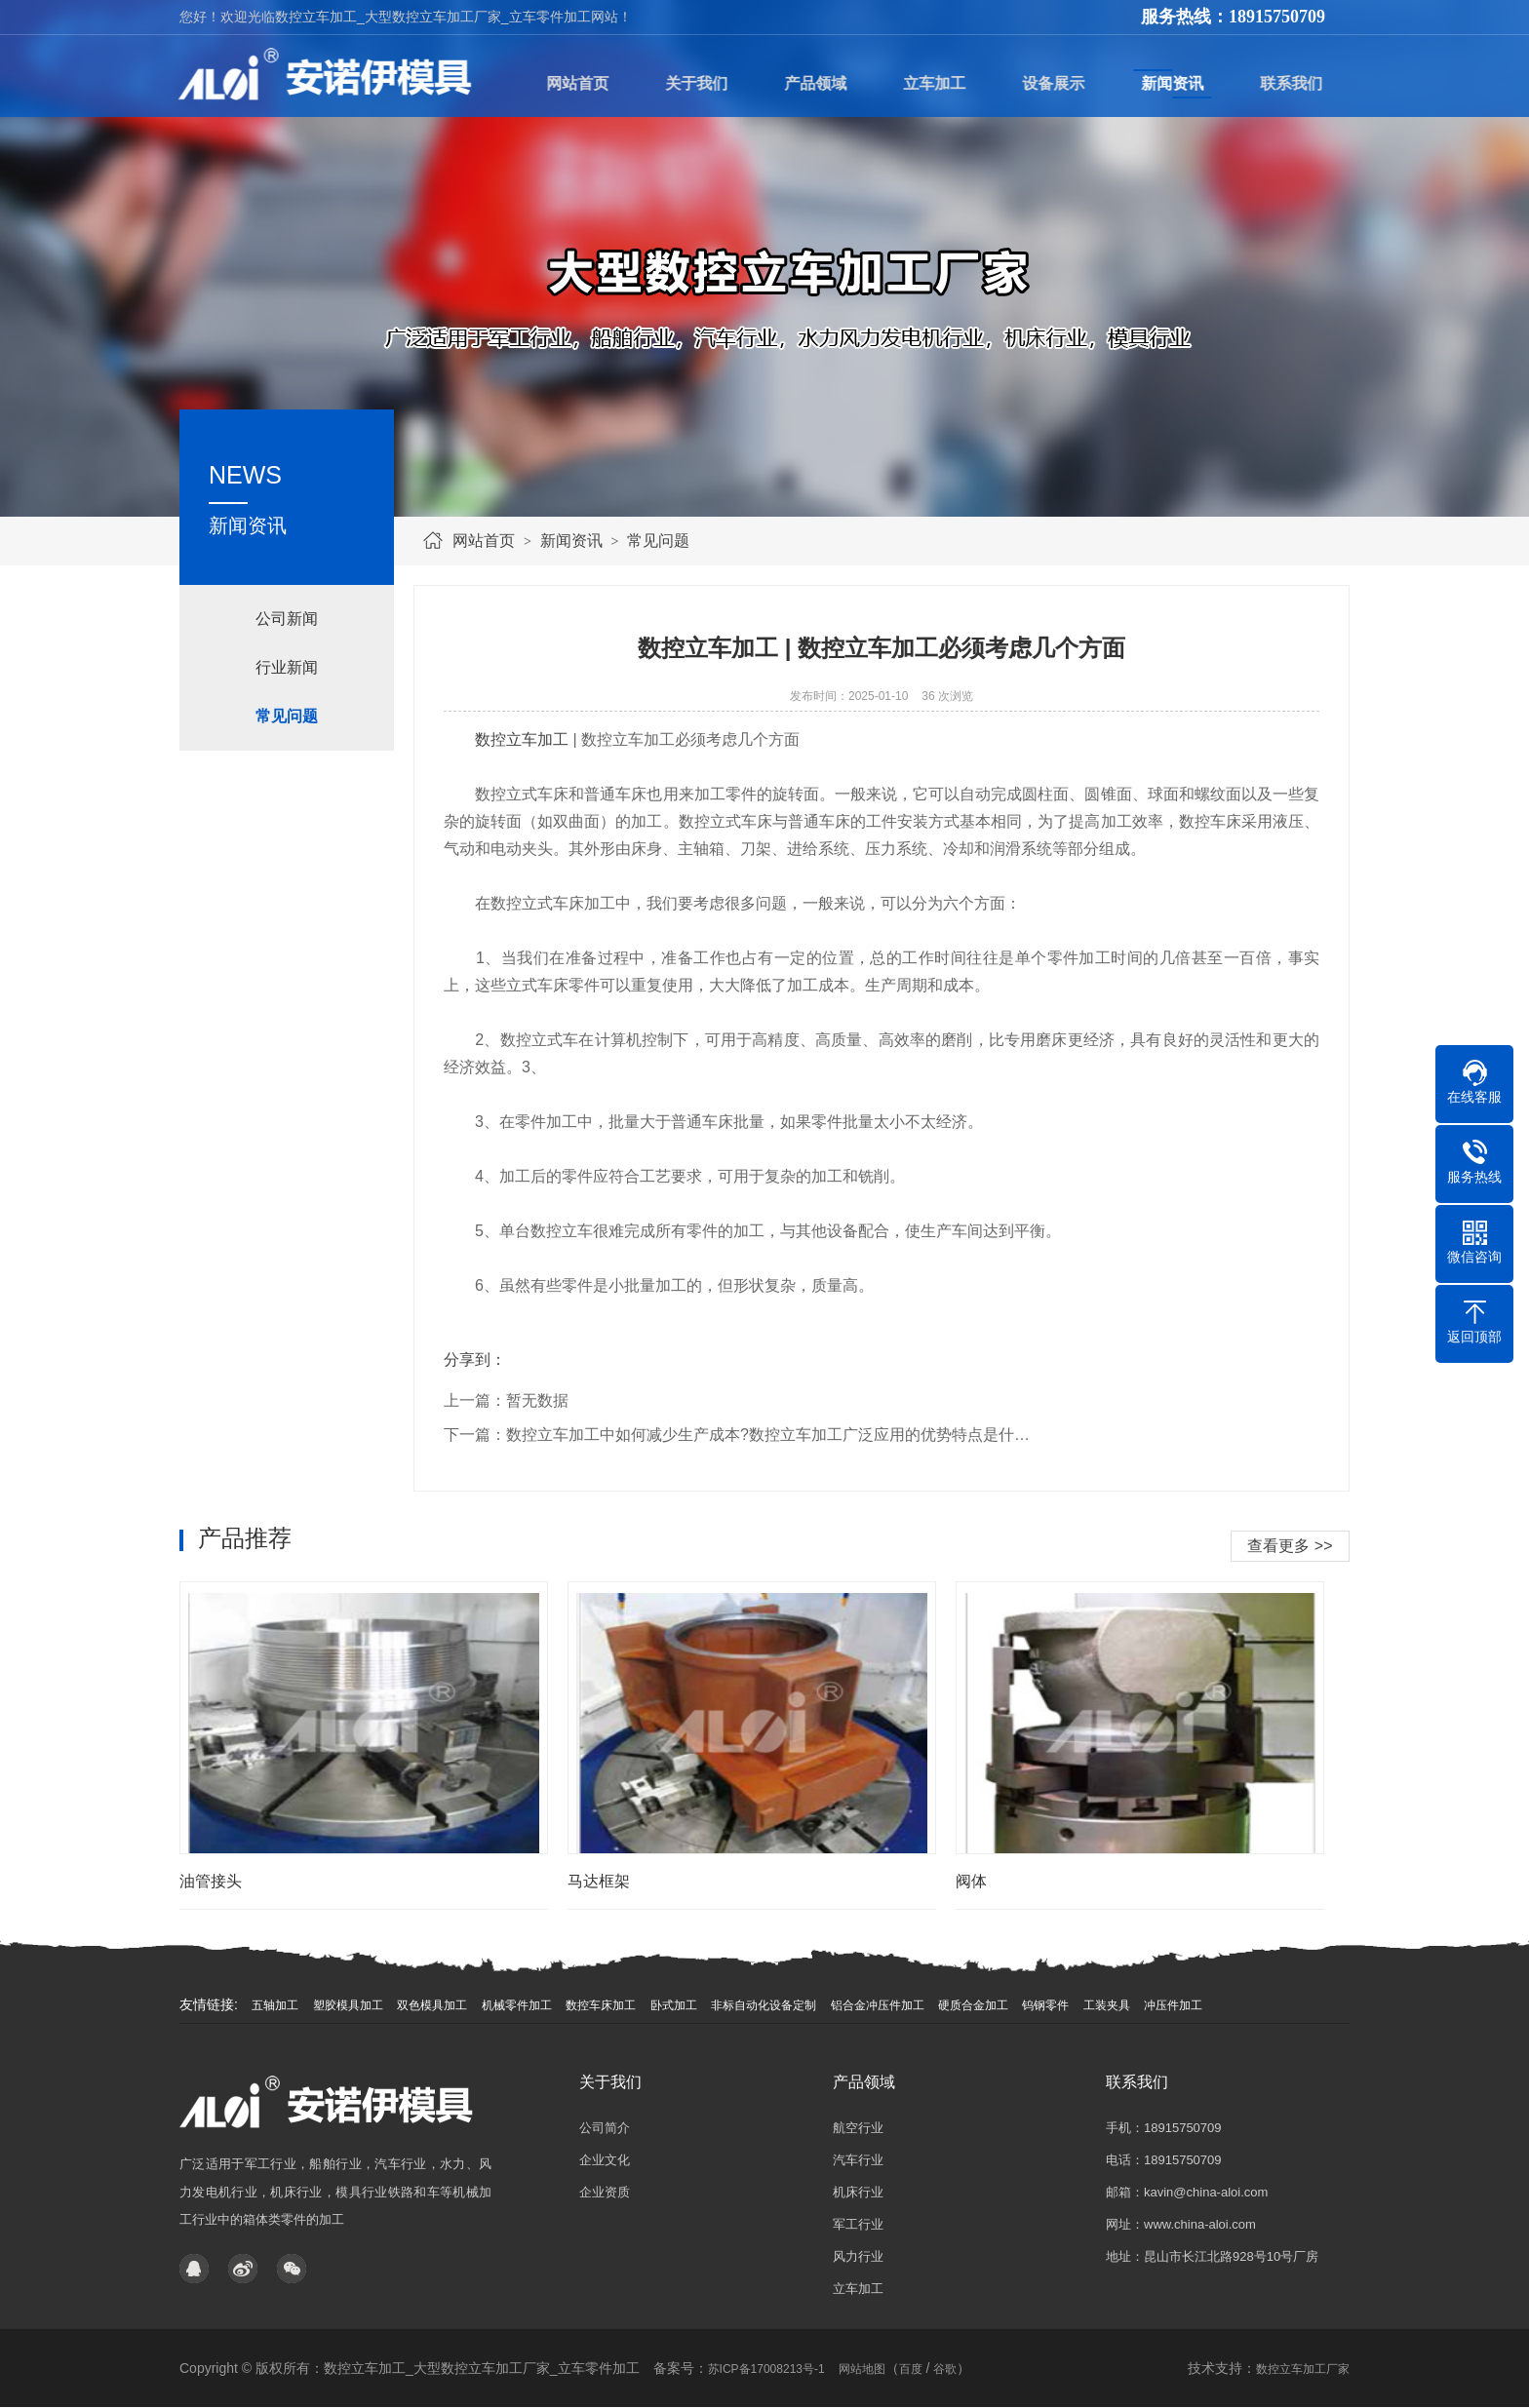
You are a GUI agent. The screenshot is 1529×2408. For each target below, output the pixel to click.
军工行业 (858, 2224)
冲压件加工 (1173, 2005)
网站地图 (862, 2369)
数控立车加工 (521, 739)
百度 (910, 2369)
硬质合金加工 (973, 2005)
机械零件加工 (517, 2005)
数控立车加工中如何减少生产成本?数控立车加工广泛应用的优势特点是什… (768, 1434)
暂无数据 (537, 1400)
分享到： (475, 1359)
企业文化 (604, 2160)
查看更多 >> (1289, 1545)
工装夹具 (1106, 2005)
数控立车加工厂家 (1303, 2369)
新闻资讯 (571, 540)
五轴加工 (275, 2005)
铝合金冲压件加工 (877, 2005)
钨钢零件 (1045, 2005)
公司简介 (604, 2127)
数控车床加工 (601, 2005)
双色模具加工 (432, 2005)
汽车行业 (858, 2160)
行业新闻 (286, 667)
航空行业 (858, 2127)
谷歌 (945, 2369)
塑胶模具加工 (348, 2005)
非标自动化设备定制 (763, 2005)
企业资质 (604, 2192)
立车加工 (858, 2288)
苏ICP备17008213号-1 (766, 2369)
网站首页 (483, 540)
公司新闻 (286, 618)
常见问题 (658, 540)
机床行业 (858, 2192)
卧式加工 (673, 2005)
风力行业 (858, 2256)
